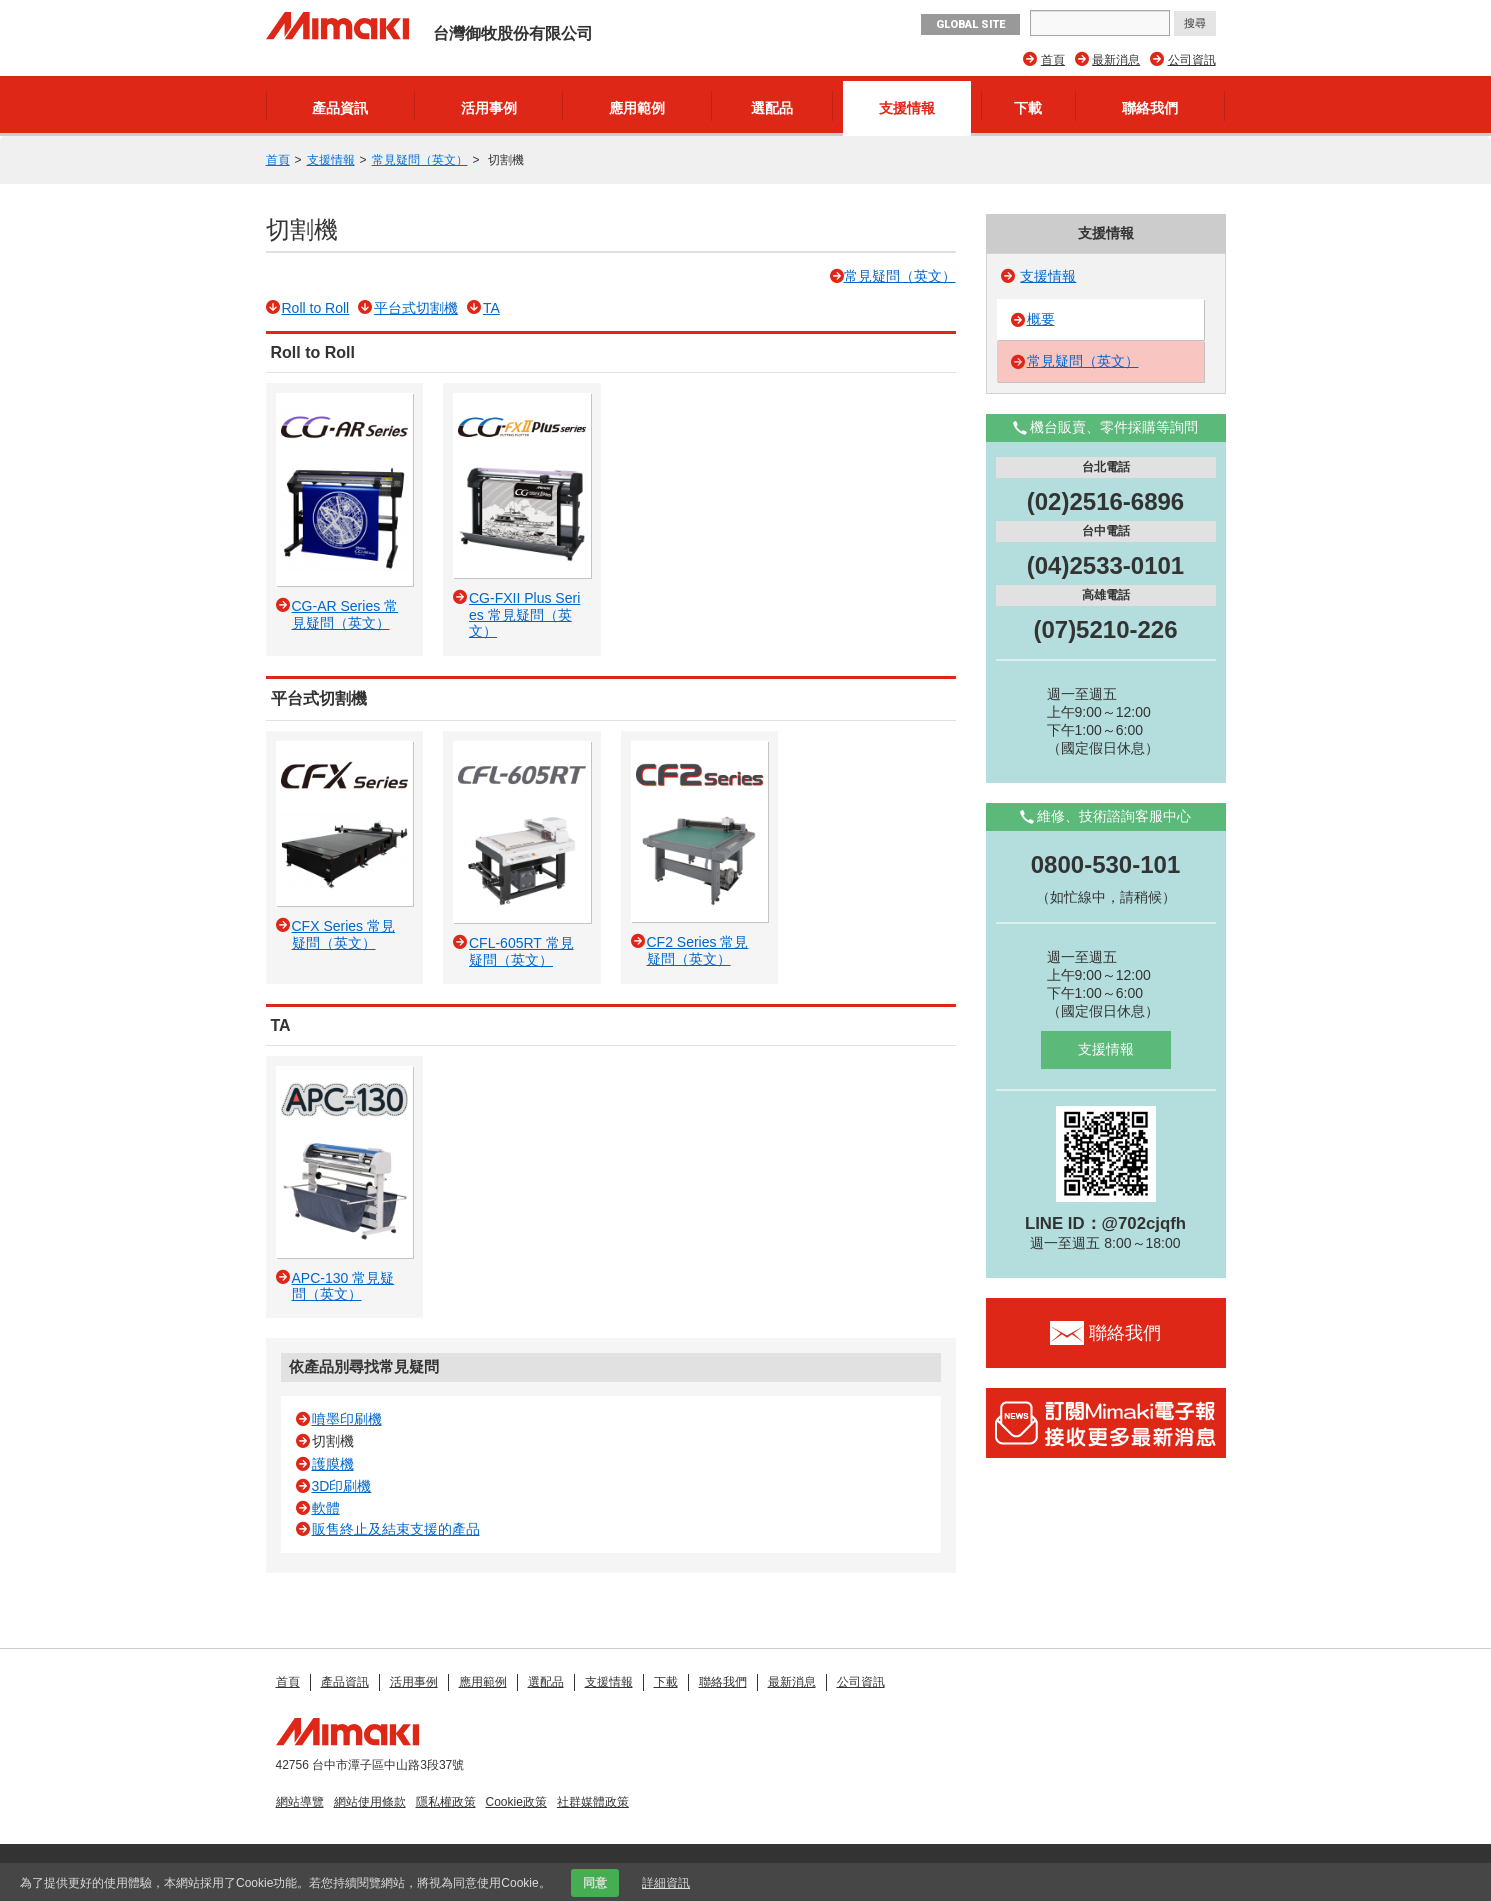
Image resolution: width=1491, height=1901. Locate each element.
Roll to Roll (316, 308)
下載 (1028, 108)
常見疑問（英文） (420, 160)
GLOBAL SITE (970, 24)
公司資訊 (1192, 60)
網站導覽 (300, 1802)
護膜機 (333, 1464)
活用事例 (489, 108)
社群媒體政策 (593, 1802)
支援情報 (907, 108)
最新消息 (1116, 60)
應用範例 (637, 108)
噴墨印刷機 (347, 1419)
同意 (595, 1883)
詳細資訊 (666, 1883)
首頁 (1053, 60)
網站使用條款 (370, 1802)
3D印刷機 (342, 1486)
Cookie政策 (516, 1802)
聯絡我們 (1150, 108)
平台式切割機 (416, 308)
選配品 (772, 108)
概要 (1041, 319)
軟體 (326, 1508)
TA (491, 308)
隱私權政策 (446, 1802)
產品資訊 (340, 108)
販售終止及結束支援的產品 (396, 1529)
